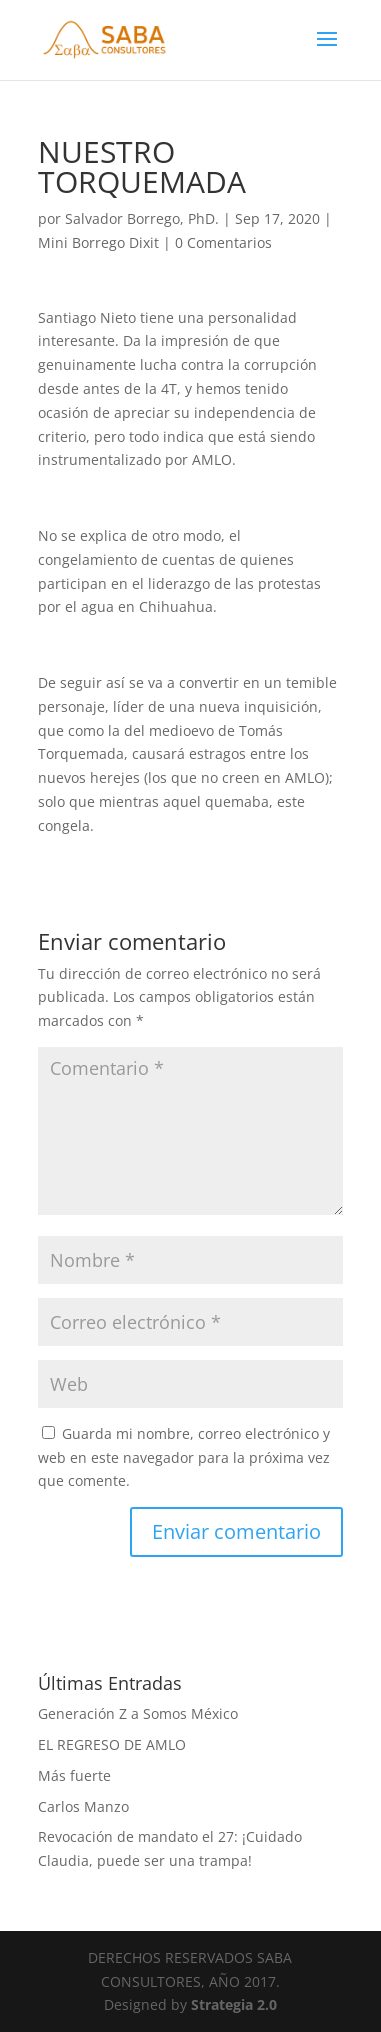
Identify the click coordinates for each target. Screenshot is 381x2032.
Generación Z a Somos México (138, 1713)
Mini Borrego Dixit (98, 242)
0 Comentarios (223, 242)
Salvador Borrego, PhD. (142, 218)
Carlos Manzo (83, 1806)
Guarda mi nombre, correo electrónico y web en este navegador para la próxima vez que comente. (184, 1457)
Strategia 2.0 (234, 2004)
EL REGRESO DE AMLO (112, 1744)
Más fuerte (74, 1775)
